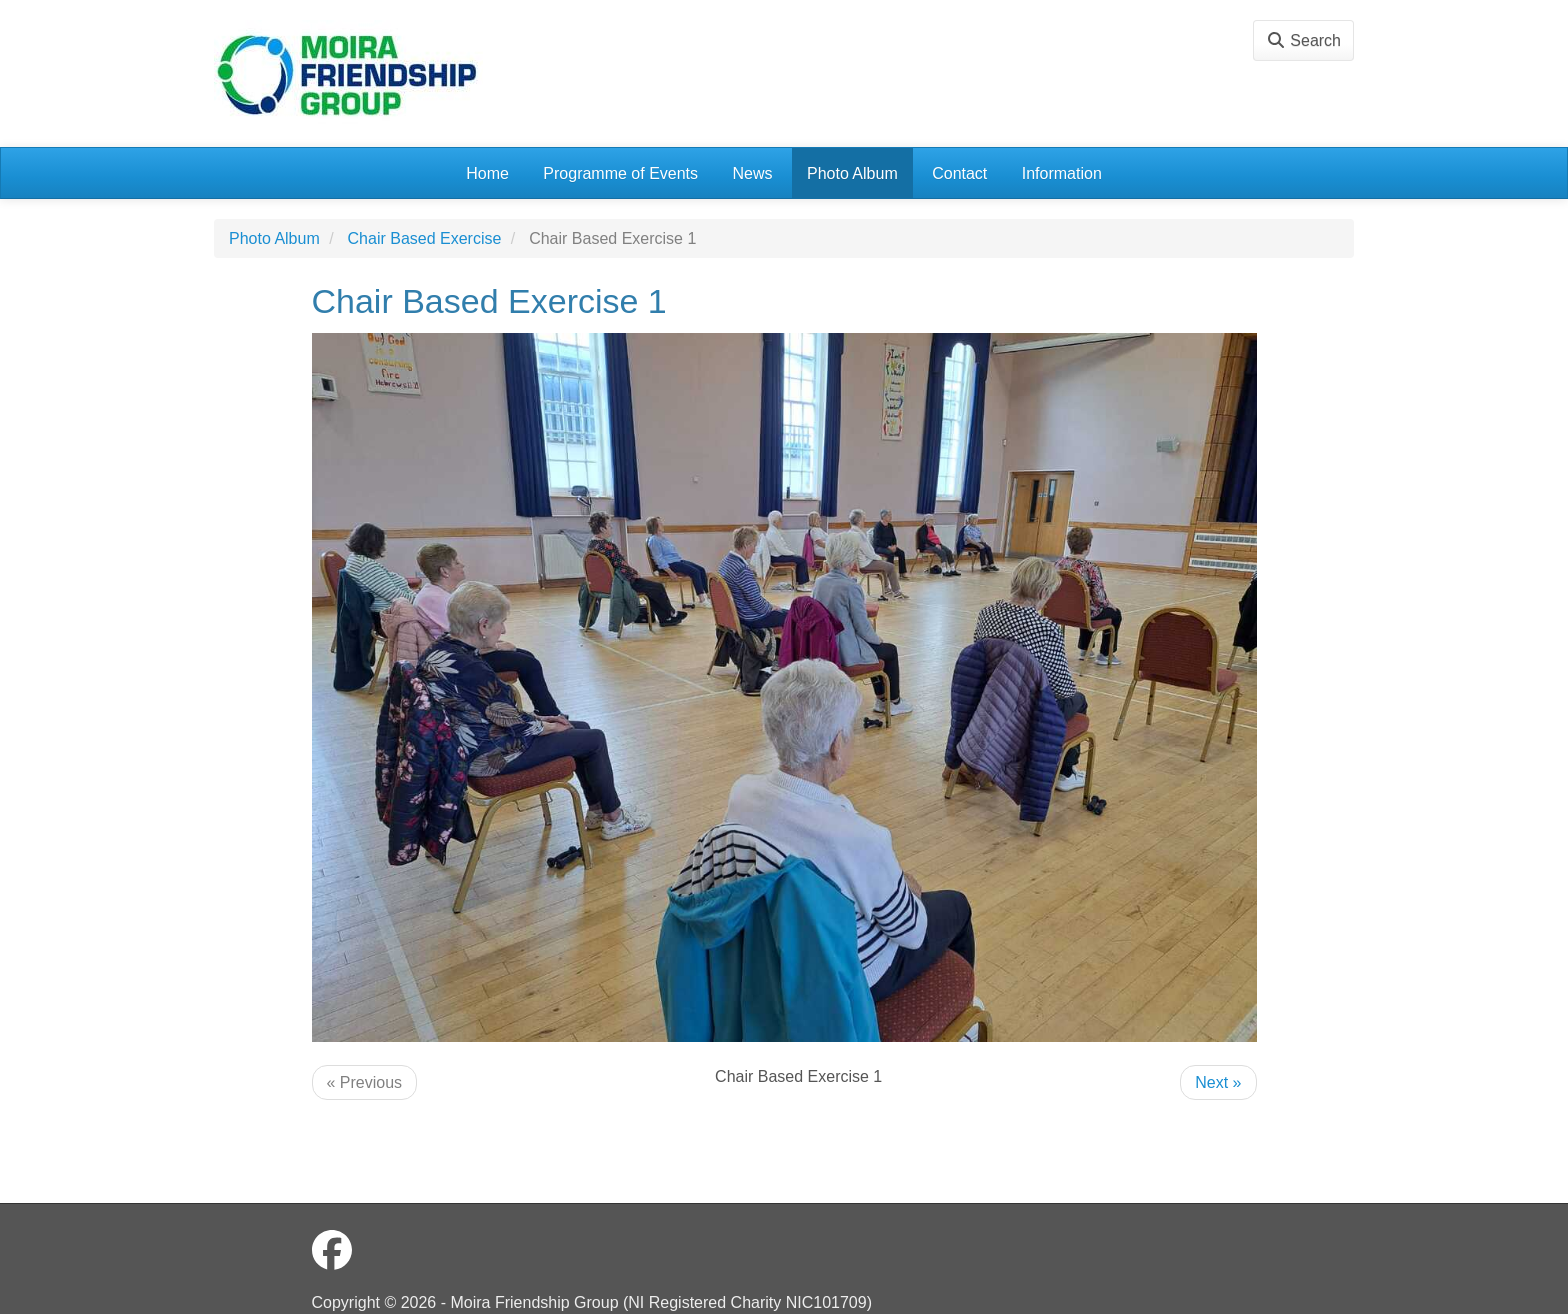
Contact (959, 173)
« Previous (365, 1082)
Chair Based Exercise (425, 238)
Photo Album (852, 173)
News (753, 173)
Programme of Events (620, 173)
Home (487, 173)
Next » (1218, 1082)
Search (1303, 40)
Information (1062, 173)
